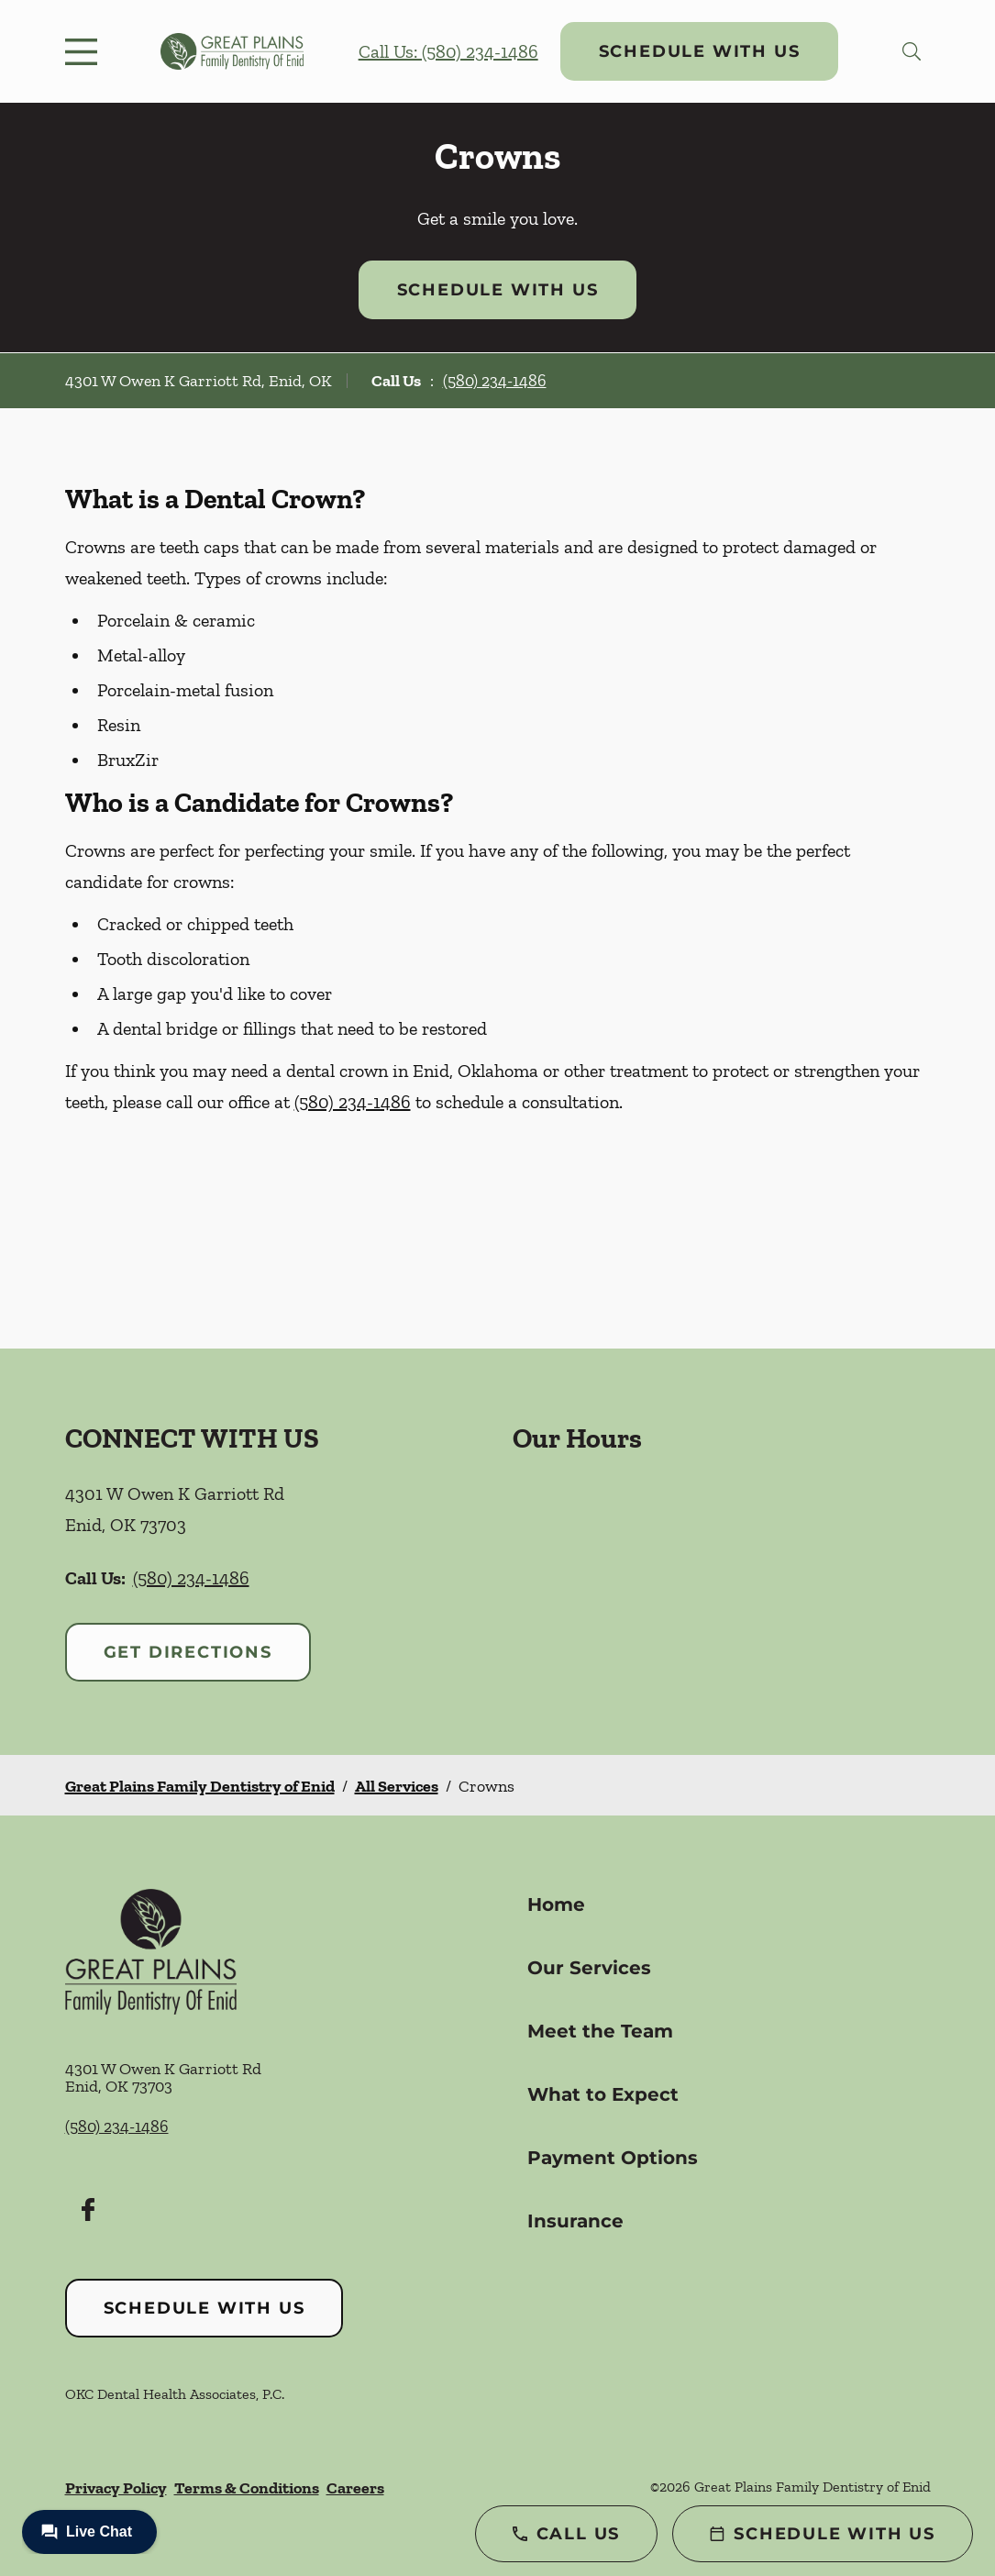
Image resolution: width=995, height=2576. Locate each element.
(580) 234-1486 (495, 381)
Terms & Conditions (246, 2488)
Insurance (575, 2221)
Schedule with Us (700, 51)
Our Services (589, 1968)
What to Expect (603, 2094)
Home (556, 1904)
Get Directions (188, 1652)
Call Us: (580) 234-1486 (448, 51)
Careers (355, 2488)
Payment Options (612, 2158)
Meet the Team (600, 2031)
